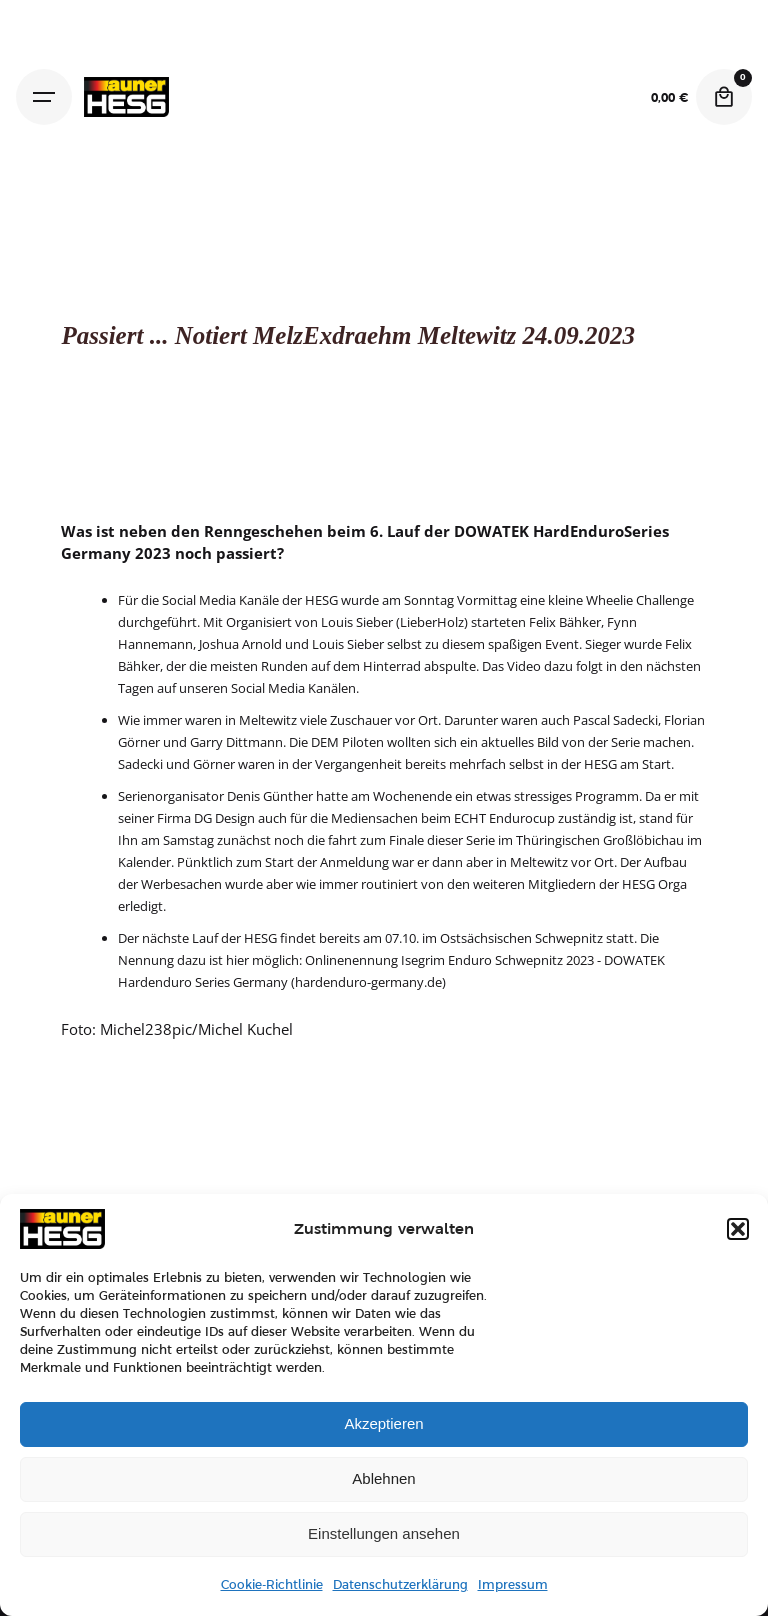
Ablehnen (383, 1478)
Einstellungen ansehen (384, 1533)
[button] (738, 1229)
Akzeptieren (383, 1423)
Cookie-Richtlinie (272, 1585)
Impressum (513, 1585)
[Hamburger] (44, 97)
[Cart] (724, 97)
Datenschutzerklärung (400, 1585)
